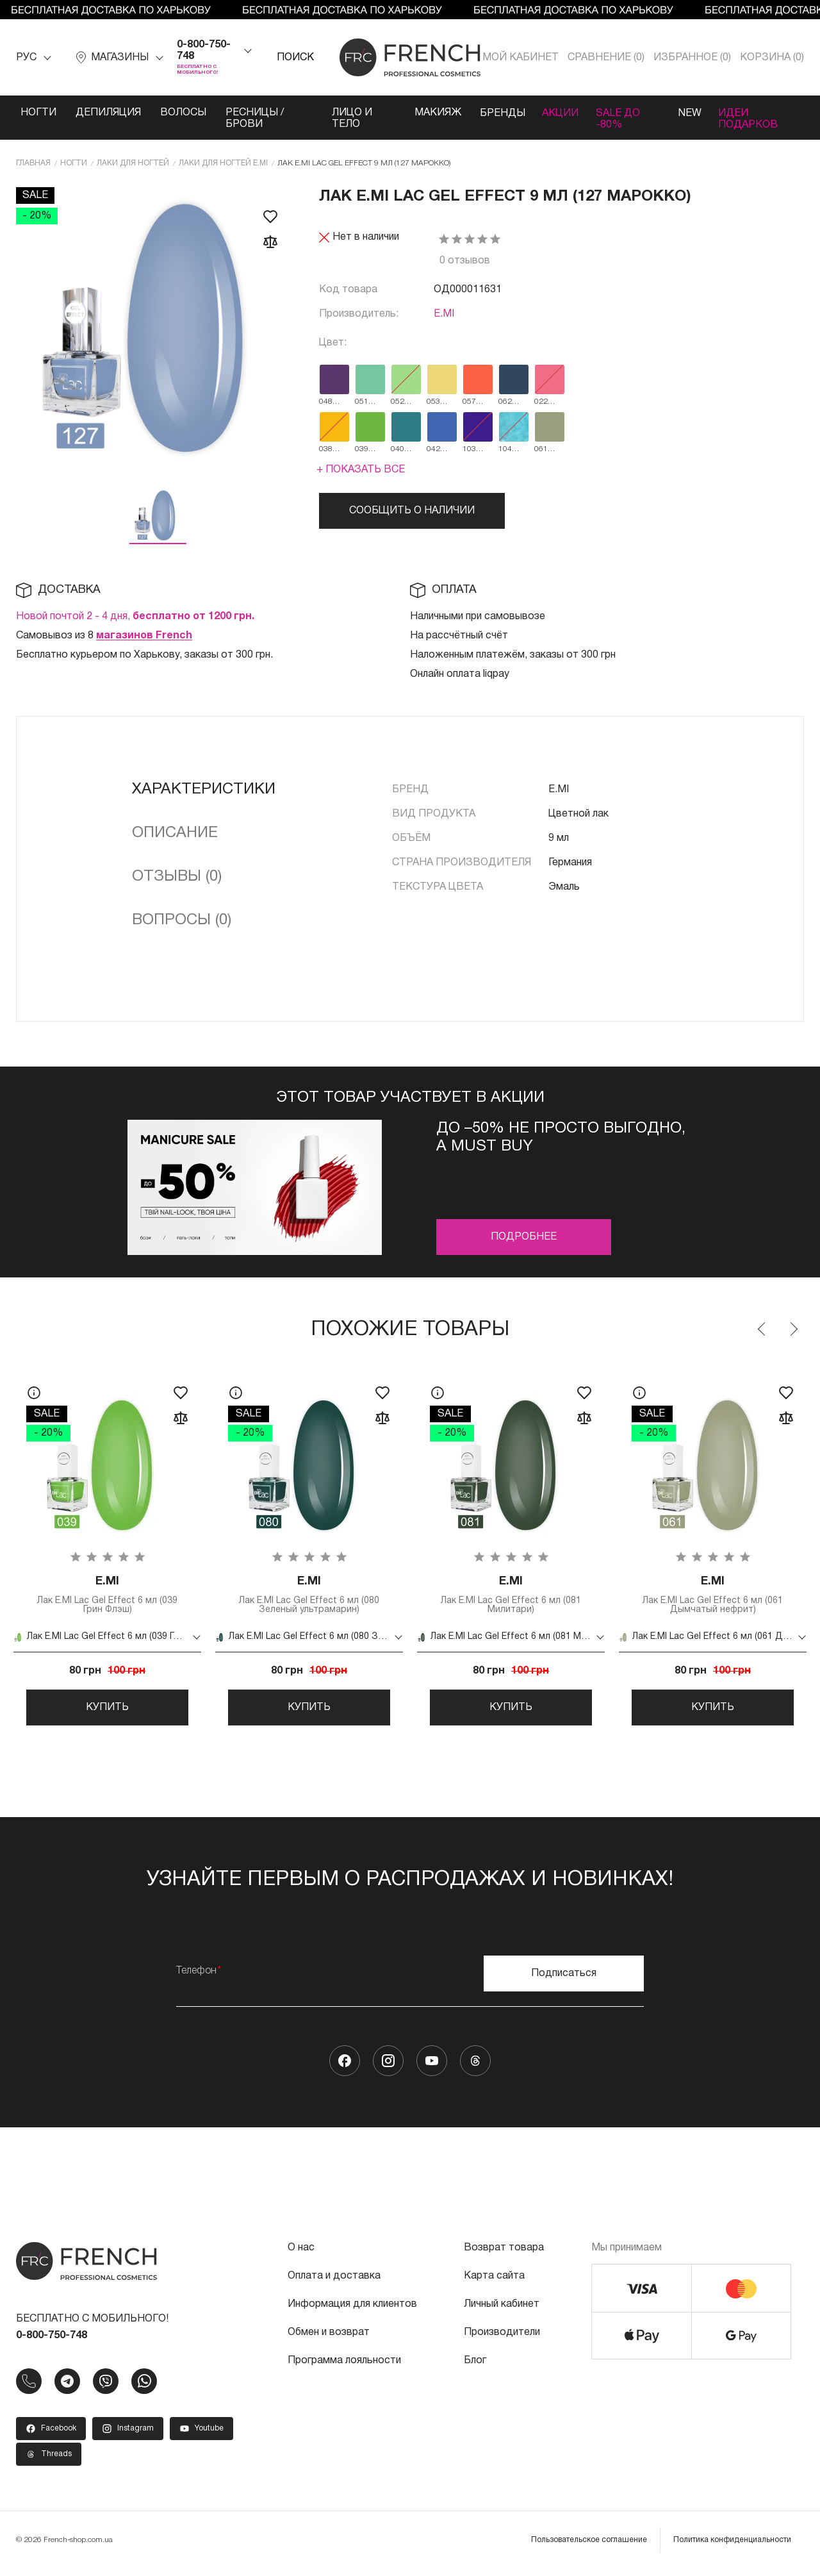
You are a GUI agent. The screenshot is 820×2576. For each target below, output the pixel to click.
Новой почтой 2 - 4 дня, (135, 616)
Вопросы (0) (181, 920)
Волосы (183, 112)
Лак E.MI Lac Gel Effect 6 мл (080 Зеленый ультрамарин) (309, 1595)
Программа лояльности (344, 2366)
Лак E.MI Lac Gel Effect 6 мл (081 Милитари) (510, 1595)
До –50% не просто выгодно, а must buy (560, 1138)
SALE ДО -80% (618, 118)
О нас (301, 2253)
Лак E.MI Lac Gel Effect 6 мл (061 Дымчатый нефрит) (712, 1595)
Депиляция (108, 112)
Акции (558, 112)
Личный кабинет (501, 2310)
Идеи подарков (750, 118)
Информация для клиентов (352, 2310)
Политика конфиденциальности (732, 2545)
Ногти (38, 112)
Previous (762, 1329)
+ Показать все (360, 469)
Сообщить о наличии (412, 510)
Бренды (498, 112)
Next (793, 1329)
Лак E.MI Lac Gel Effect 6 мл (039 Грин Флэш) (107, 1595)
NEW (689, 112)
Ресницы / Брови (255, 118)
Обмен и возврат (329, 2338)
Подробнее (524, 1237)
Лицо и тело (349, 118)
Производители (502, 2338)
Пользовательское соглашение (589, 2545)
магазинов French (144, 635)
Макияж (432, 112)
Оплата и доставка (334, 2281)
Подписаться (563, 1979)
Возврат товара (504, 2253)
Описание (175, 833)
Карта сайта (494, 2281)
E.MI (444, 314)
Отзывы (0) (177, 877)
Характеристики (203, 790)
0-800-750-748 (204, 50)
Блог (475, 2366)
